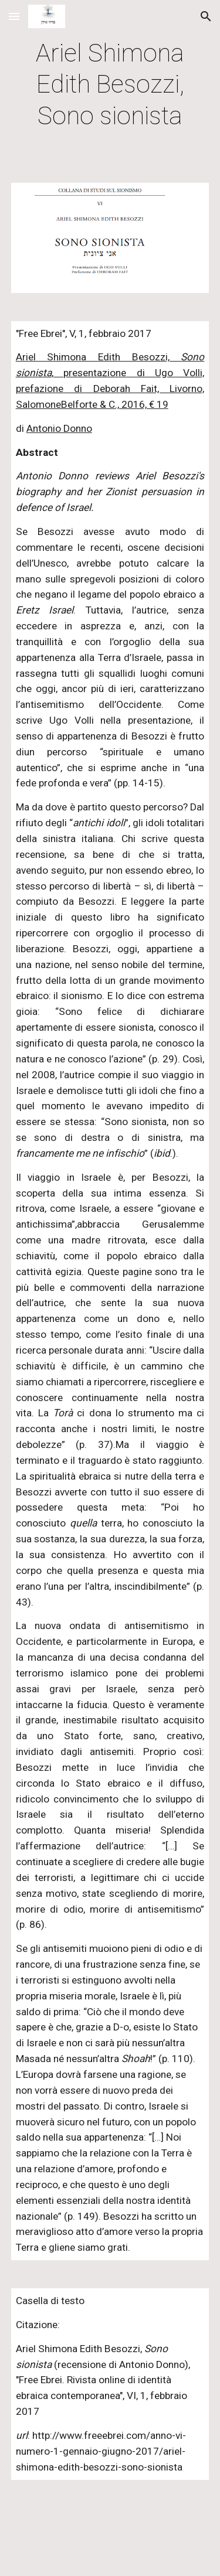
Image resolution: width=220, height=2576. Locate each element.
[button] (14, 16)
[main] (110, 84)
